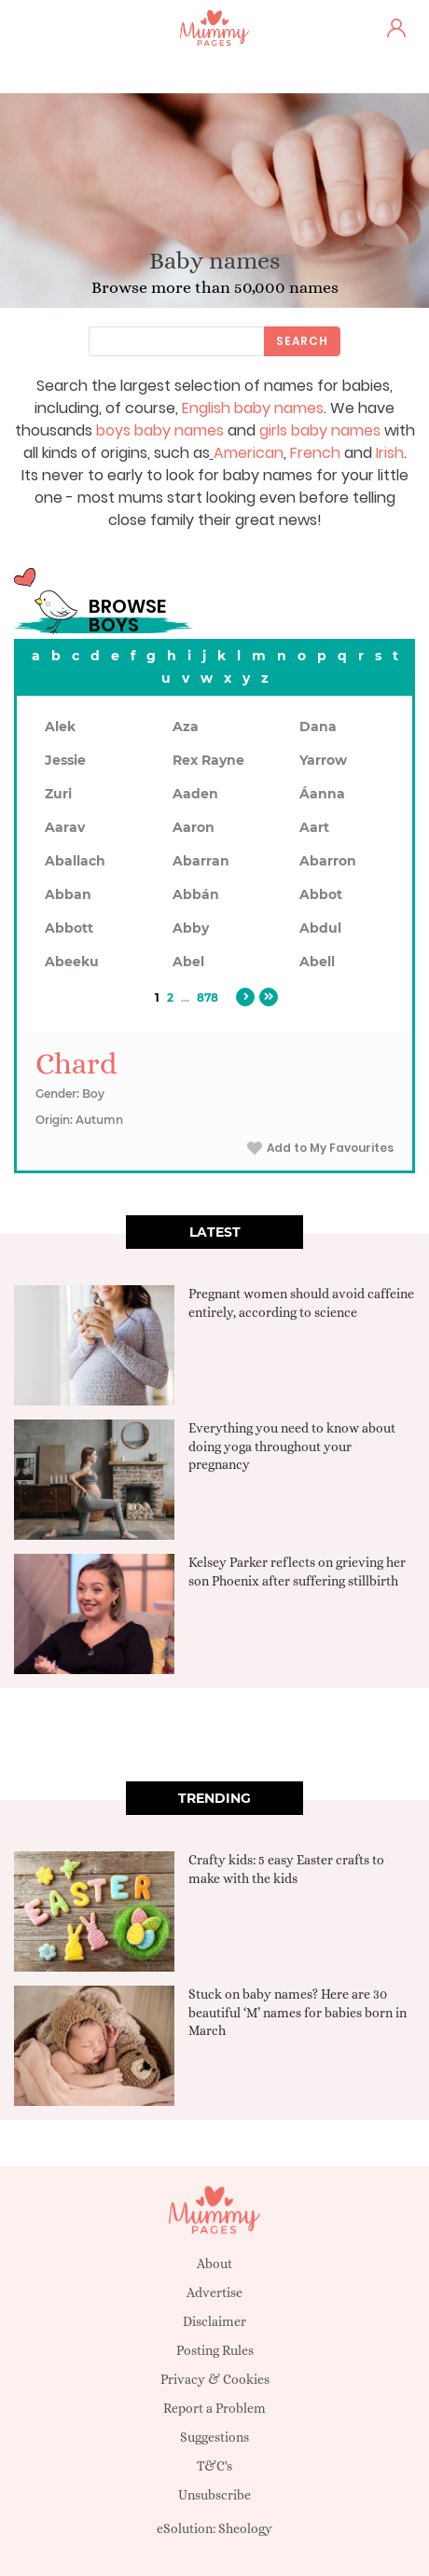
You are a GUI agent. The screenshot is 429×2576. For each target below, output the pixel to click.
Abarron (327, 860)
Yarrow (323, 760)
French (315, 453)
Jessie (65, 760)
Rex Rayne (208, 760)
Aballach (75, 860)
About (214, 2263)
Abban (68, 894)
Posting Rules (215, 2350)
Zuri (58, 793)
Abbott (69, 928)
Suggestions (214, 2437)
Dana (318, 726)
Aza (186, 726)
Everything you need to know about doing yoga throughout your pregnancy (291, 1446)
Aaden (195, 793)
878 (207, 997)
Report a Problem (214, 2408)
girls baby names (320, 430)
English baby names (253, 408)
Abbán (196, 894)
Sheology (245, 2528)
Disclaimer (214, 2321)
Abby (191, 928)
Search (302, 341)
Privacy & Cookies (215, 2379)
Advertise (214, 2292)
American (249, 453)
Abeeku (72, 961)
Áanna (322, 793)
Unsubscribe (214, 2494)
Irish (390, 453)
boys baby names (160, 430)
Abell (317, 961)
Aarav (65, 827)
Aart (314, 827)
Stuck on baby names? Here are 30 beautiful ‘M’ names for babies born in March (297, 2012)
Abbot (320, 894)
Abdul (320, 928)
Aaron (193, 827)
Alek (60, 726)
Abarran (201, 860)
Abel (188, 961)
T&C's (214, 2465)
